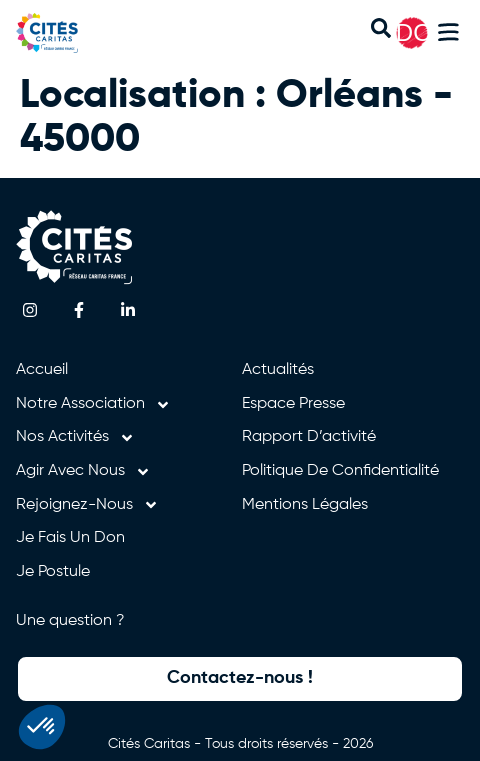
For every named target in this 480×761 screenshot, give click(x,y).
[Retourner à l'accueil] (68, 33)
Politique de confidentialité (340, 471)
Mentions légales (305, 505)
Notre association (93, 405)
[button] (448, 35)
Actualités (278, 370)
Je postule (53, 572)
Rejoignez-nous (87, 506)
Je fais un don (70, 538)
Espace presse (293, 404)
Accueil (42, 370)
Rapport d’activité (309, 437)
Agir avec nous (83, 472)
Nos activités (75, 438)
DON (422, 32)
